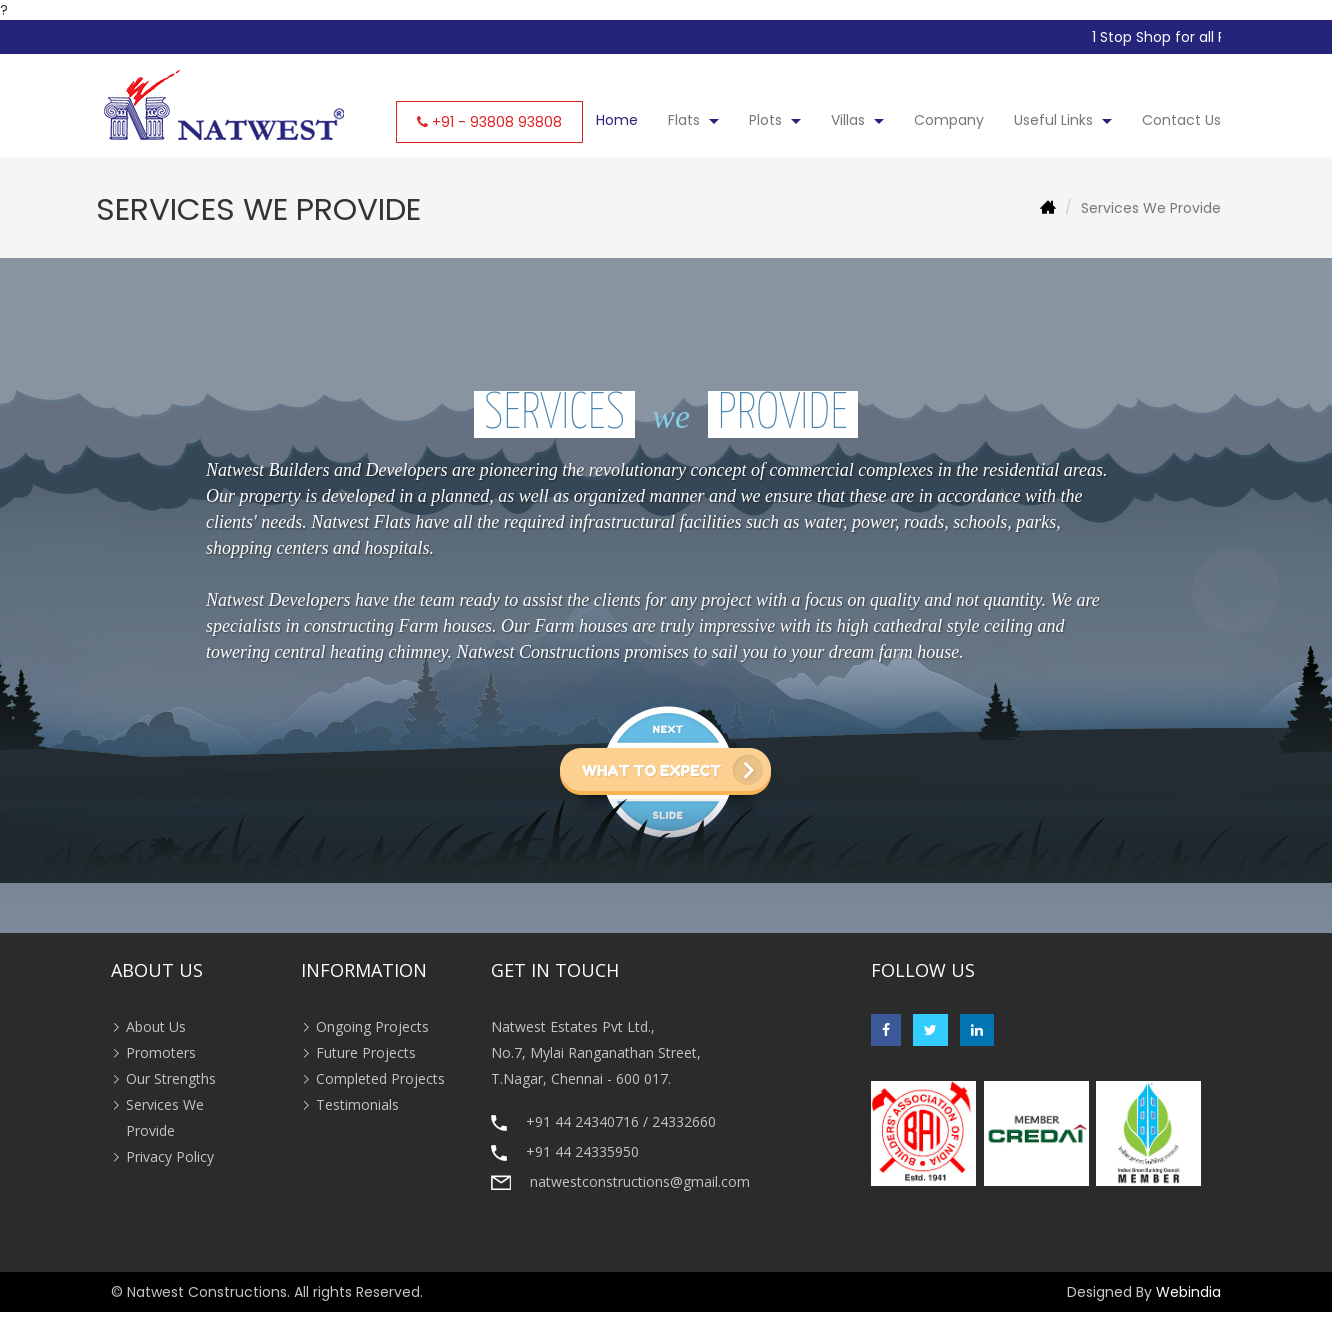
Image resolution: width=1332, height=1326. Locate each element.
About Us (156, 1026)
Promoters (161, 1052)
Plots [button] (775, 120)
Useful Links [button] (1063, 120)
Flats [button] (693, 120)
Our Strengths (171, 1078)
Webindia (1188, 1292)
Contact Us (1181, 120)
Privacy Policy (170, 1156)
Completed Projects (380, 1078)
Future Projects (366, 1052)
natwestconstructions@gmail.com (640, 1181)
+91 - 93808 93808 (497, 122)
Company (949, 120)
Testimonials (357, 1104)
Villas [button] (857, 120)
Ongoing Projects (372, 1026)
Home (617, 120)
